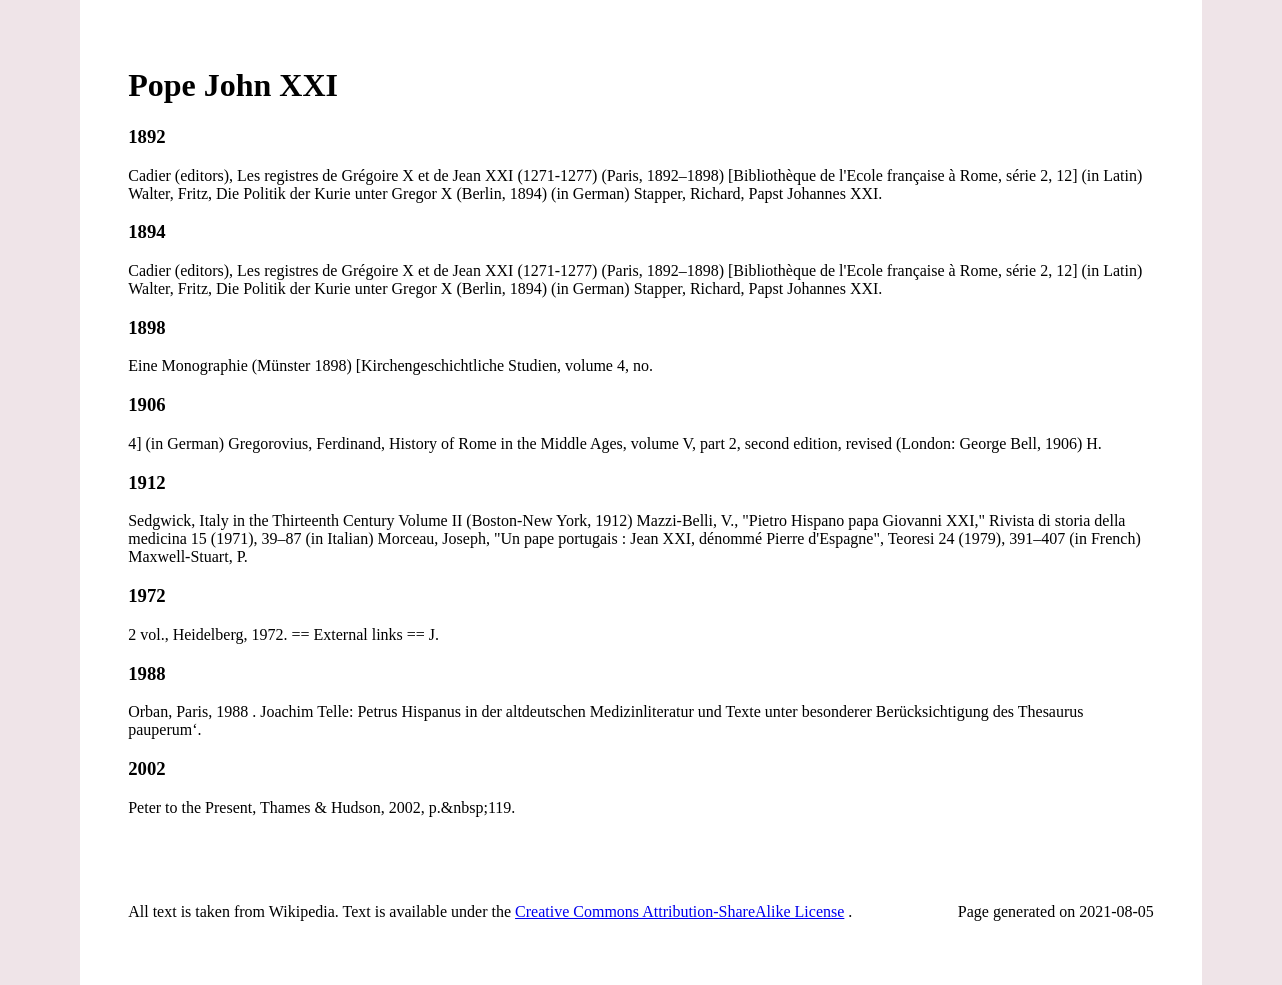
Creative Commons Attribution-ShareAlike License (679, 911)
